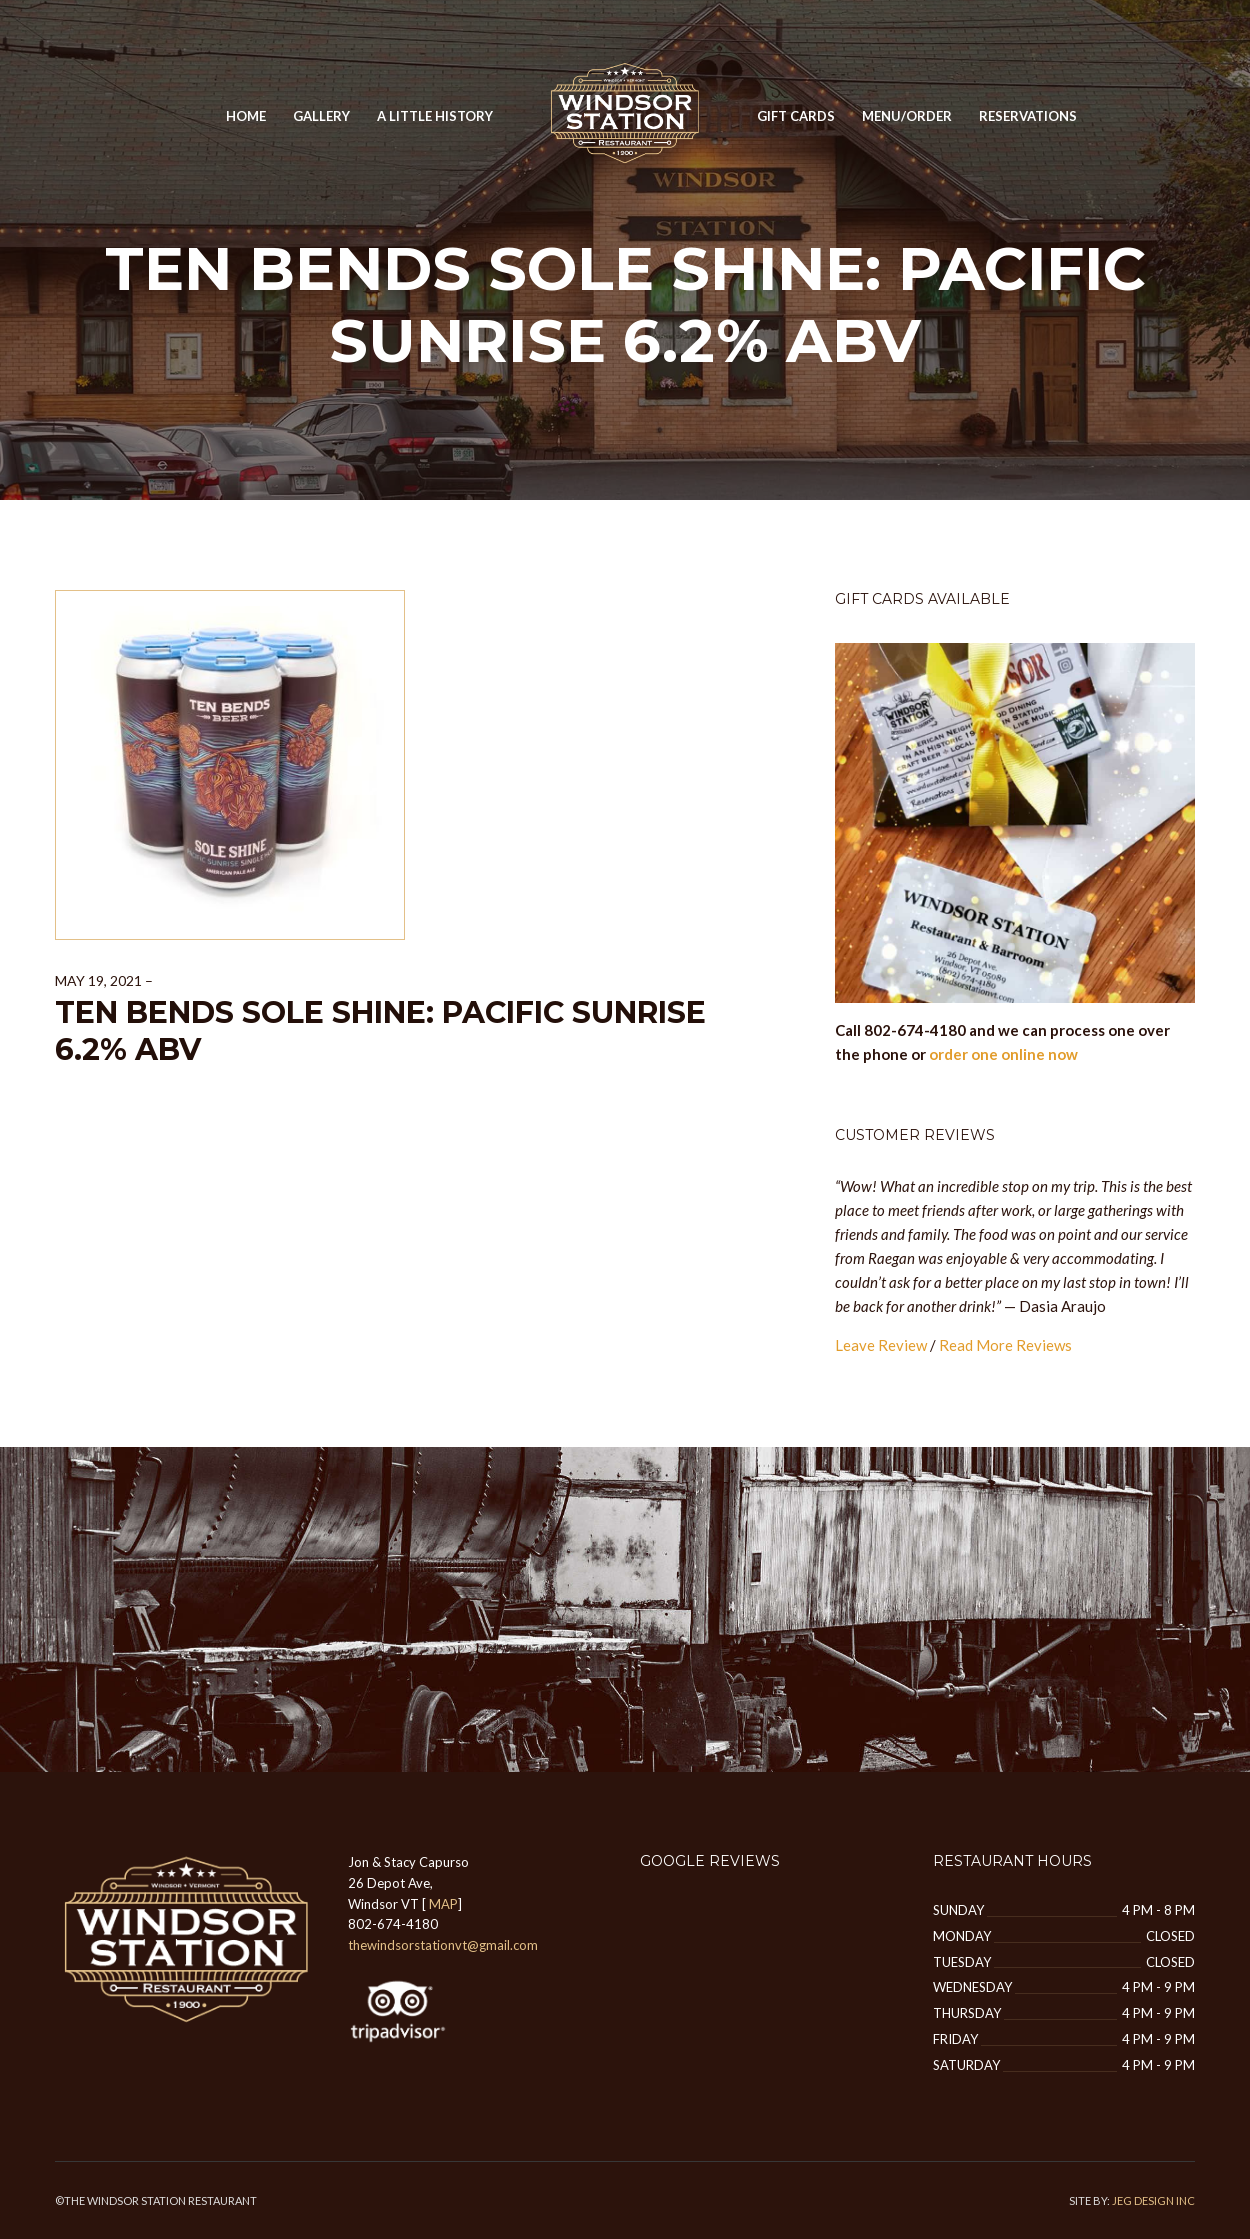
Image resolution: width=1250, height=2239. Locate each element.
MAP (443, 1904)
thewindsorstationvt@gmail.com (443, 1945)
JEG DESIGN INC (1153, 2200)
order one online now (1003, 1054)
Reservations (1028, 116)
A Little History (435, 116)
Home (246, 116)
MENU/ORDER (907, 116)
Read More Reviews (1005, 1345)
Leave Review (881, 1345)
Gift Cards (796, 116)
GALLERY (321, 116)
